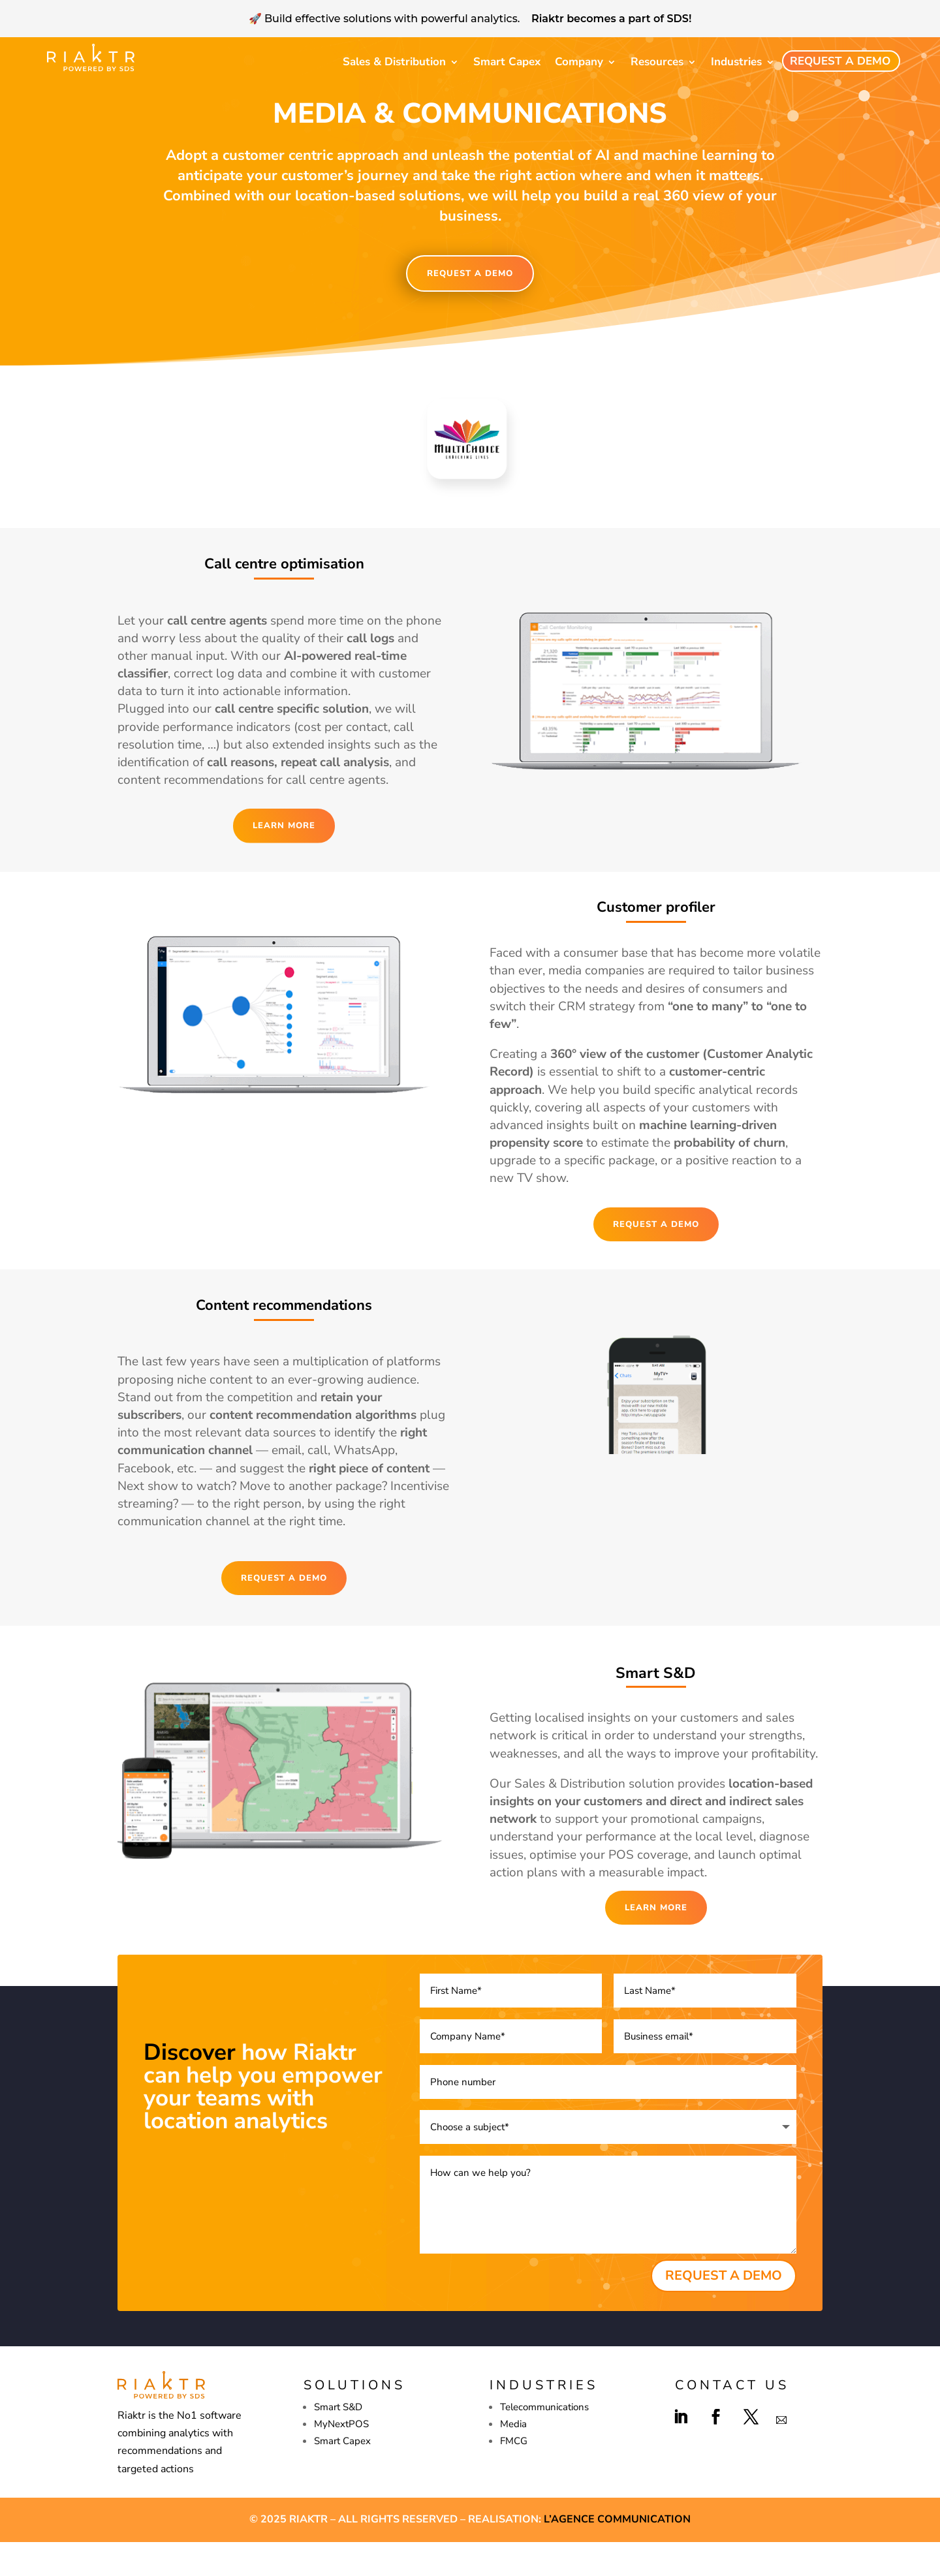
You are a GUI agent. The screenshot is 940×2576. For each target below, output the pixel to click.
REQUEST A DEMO (470, 307)
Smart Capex (506, 61)
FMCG (513, 2474)
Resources (657, 61)
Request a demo (840, 61)
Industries (736, 61)
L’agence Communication (617, 2553)
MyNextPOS (341, 2457)
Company (579, 61)
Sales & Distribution (394, 61)
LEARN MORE (284, 860)
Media (513, 2457)
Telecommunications (544, 2440)
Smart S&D (338, 2440)
